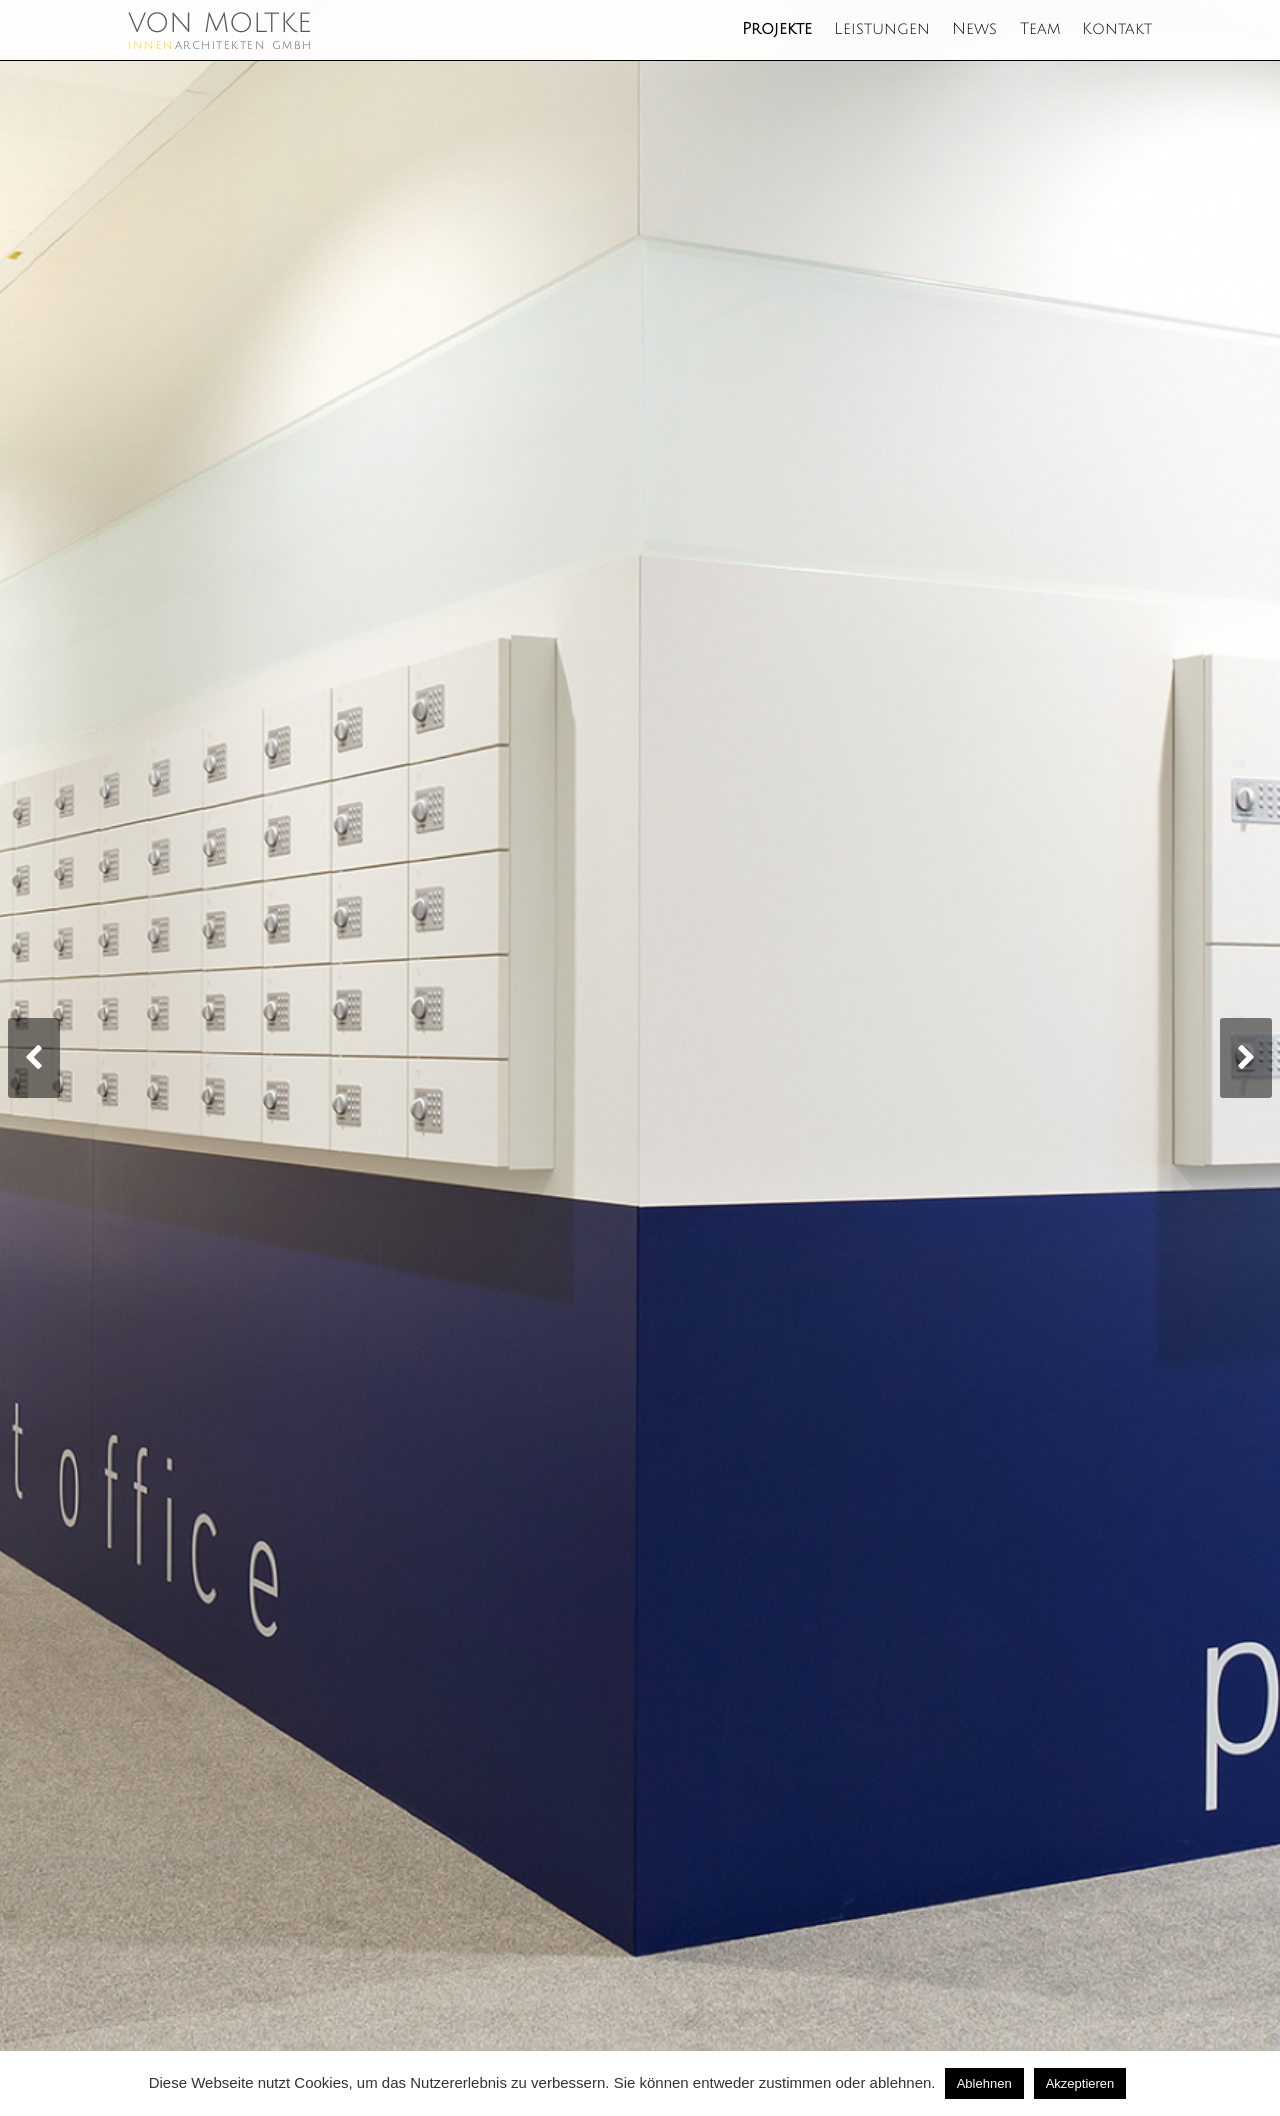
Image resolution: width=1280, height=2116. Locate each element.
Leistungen (882, 29)
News (974, 29)
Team (1040, 29)
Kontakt (1117, 29)
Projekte (777, 29)
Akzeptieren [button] (1080, 2083)
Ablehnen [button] (984, 2083)
